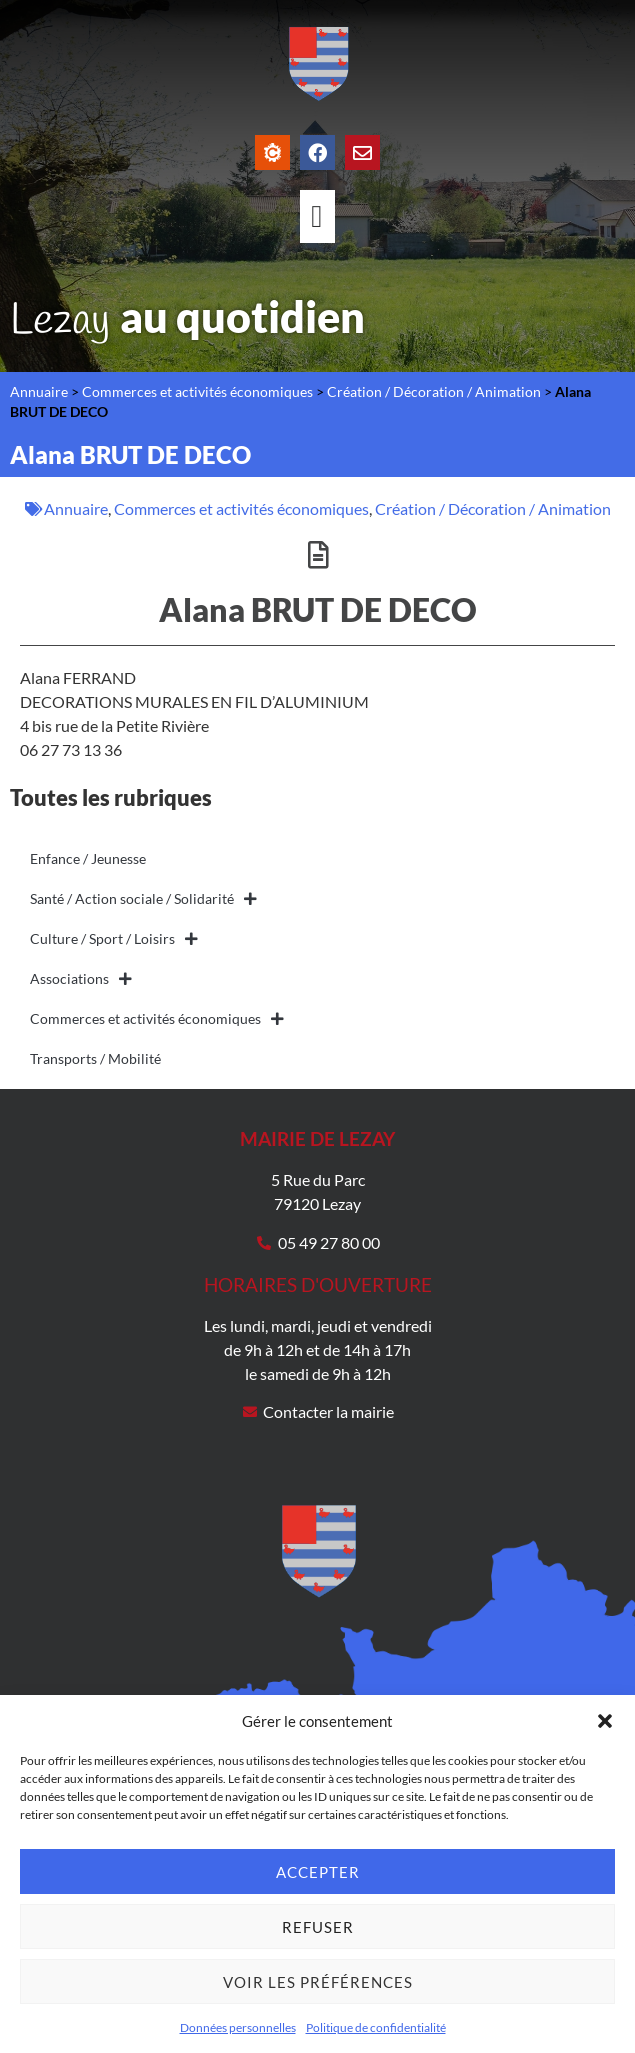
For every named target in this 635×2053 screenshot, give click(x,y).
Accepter (318, 1872)
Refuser (318, 1927)
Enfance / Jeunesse (88, 858)
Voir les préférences (318, 1982)
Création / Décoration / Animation (434, 392)
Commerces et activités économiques (197, 392)
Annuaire (39, 392)
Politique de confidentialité (376, 2027)
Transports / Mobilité (95, 1058)
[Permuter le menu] (317, 216)
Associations (81, 979)
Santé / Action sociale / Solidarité (143, 899)
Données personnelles (238, 2027)
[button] (605, 1721)
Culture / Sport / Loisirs (114, 939)
